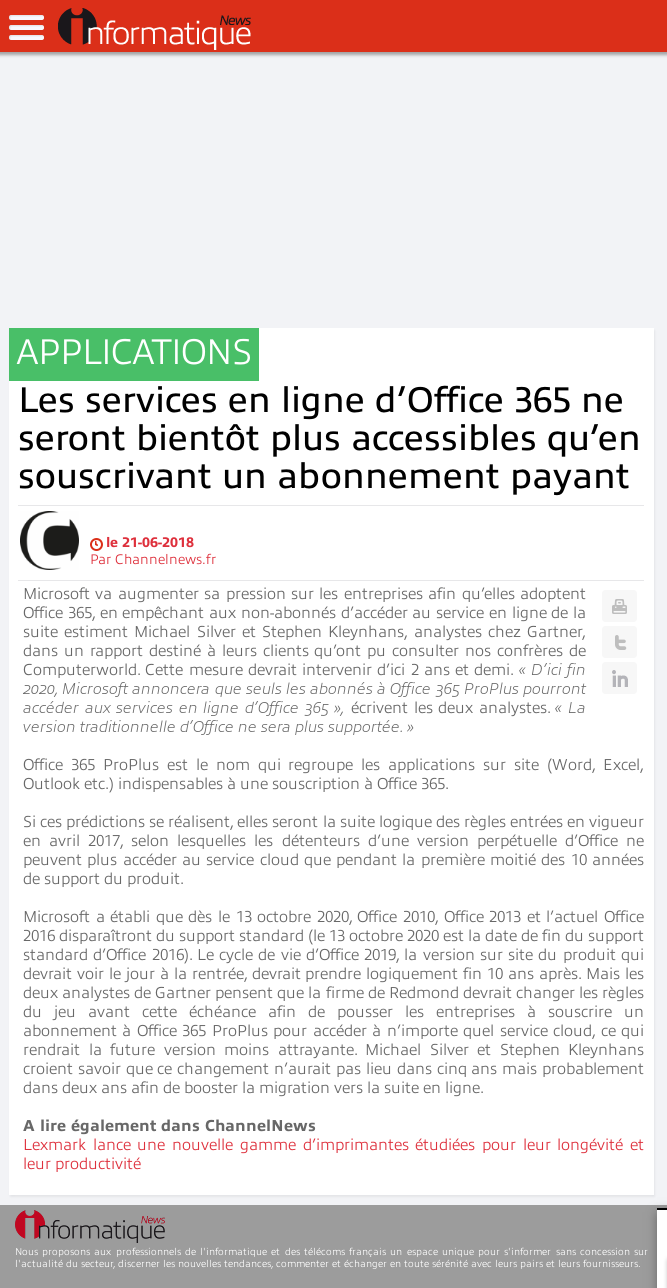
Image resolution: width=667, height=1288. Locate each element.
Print (619, 606)
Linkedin (619, 678)
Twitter (619, 642)
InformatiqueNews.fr (154, 29)
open (26, 27)
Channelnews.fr (165, 559)
